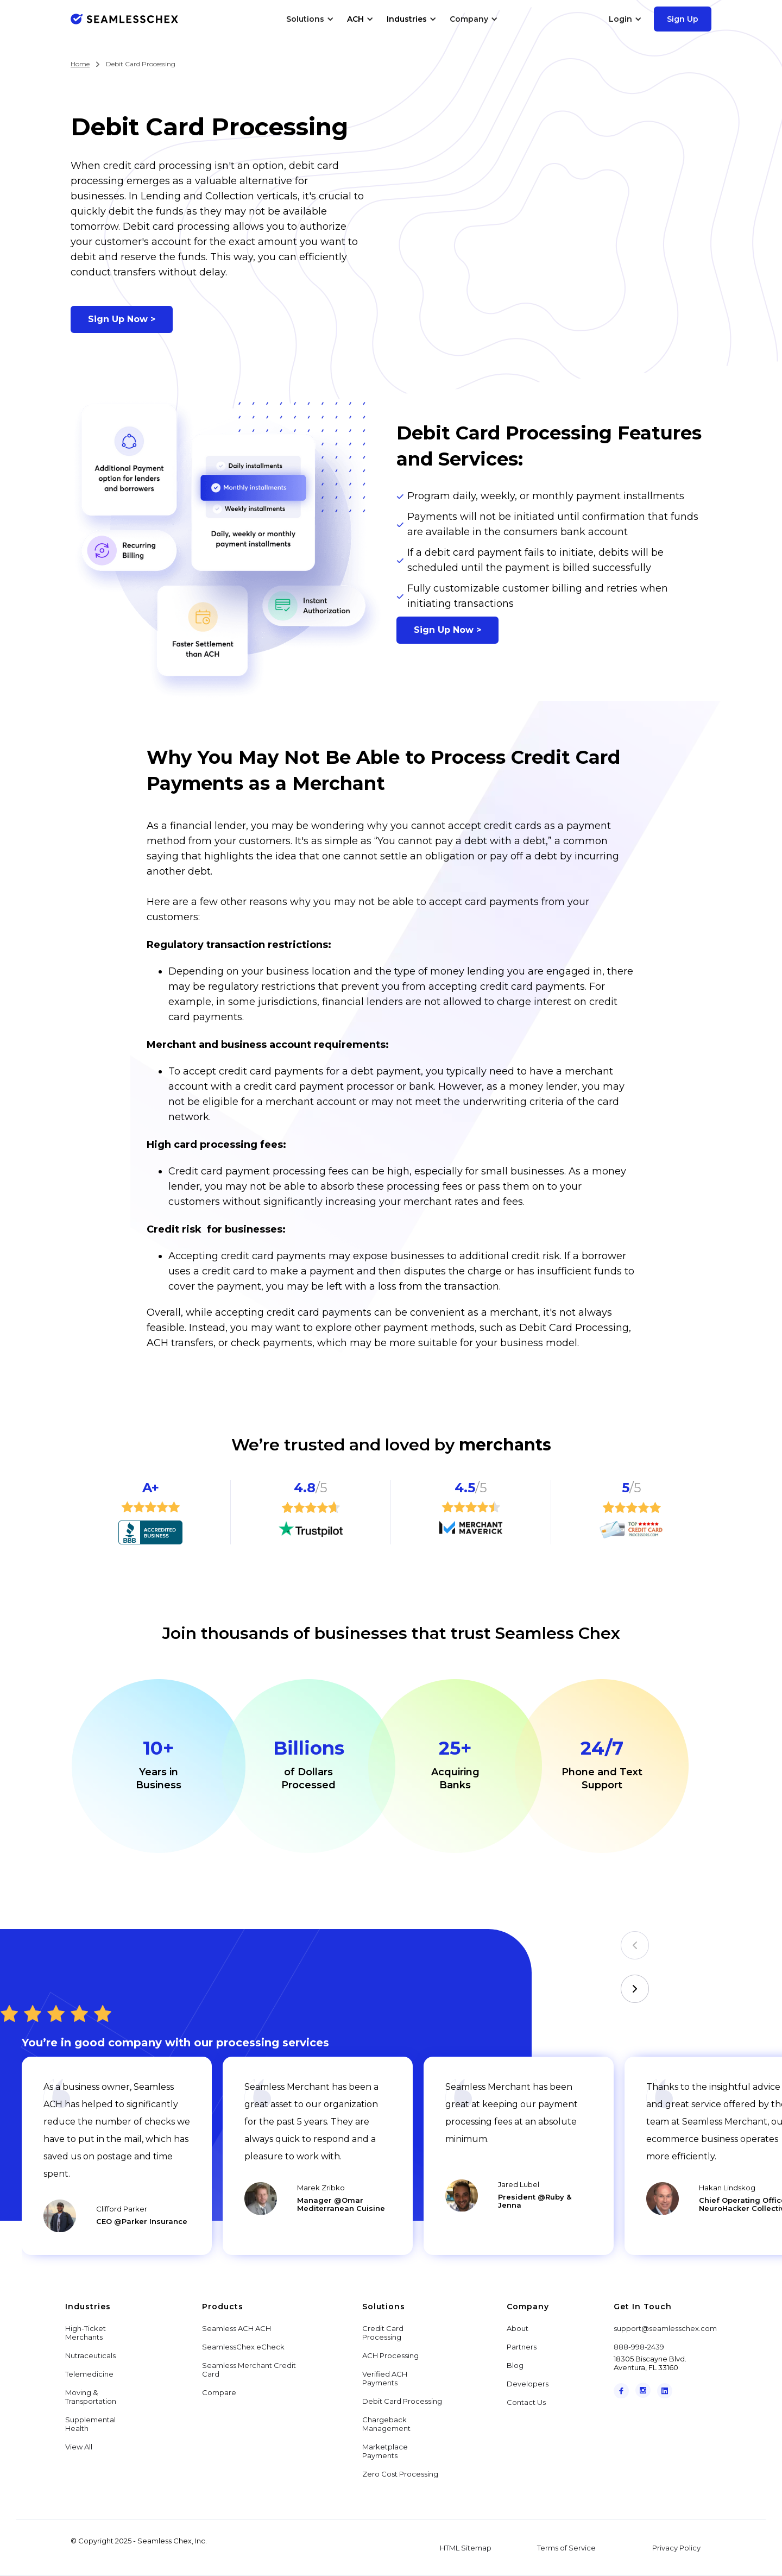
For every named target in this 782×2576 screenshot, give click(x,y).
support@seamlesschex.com (665, 2328)
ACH (355, 19)
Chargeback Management (386, 2424)
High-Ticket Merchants (85, 2332)
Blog (515, 2365)
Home (80, 64)
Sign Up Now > (121, 319)
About (517, 2328)
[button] (310, 19)
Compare (219, 2392)
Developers (527, 2383)
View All (78, 2446)
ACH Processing (390, 2355)
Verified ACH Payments (384, 2378)
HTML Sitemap (465, 2547)
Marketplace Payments (385, 2451)
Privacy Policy (676, 2547)
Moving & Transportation (90, 2396)
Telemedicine (89, 2374)
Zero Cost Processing (400, 2474)
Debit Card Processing (402, 2401)
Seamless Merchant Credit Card (249, 2369)
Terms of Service (566, 2547)
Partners (522, 2346)
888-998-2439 (639, 2346)
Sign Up (682, 19)
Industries (407, 19)
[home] (124, 18)
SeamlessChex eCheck (243, 2346)
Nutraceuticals (90, 2355)
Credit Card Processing (382, 2332)
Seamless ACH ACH (236, 2328)
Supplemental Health (90, 2424)
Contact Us (526, 2402)
